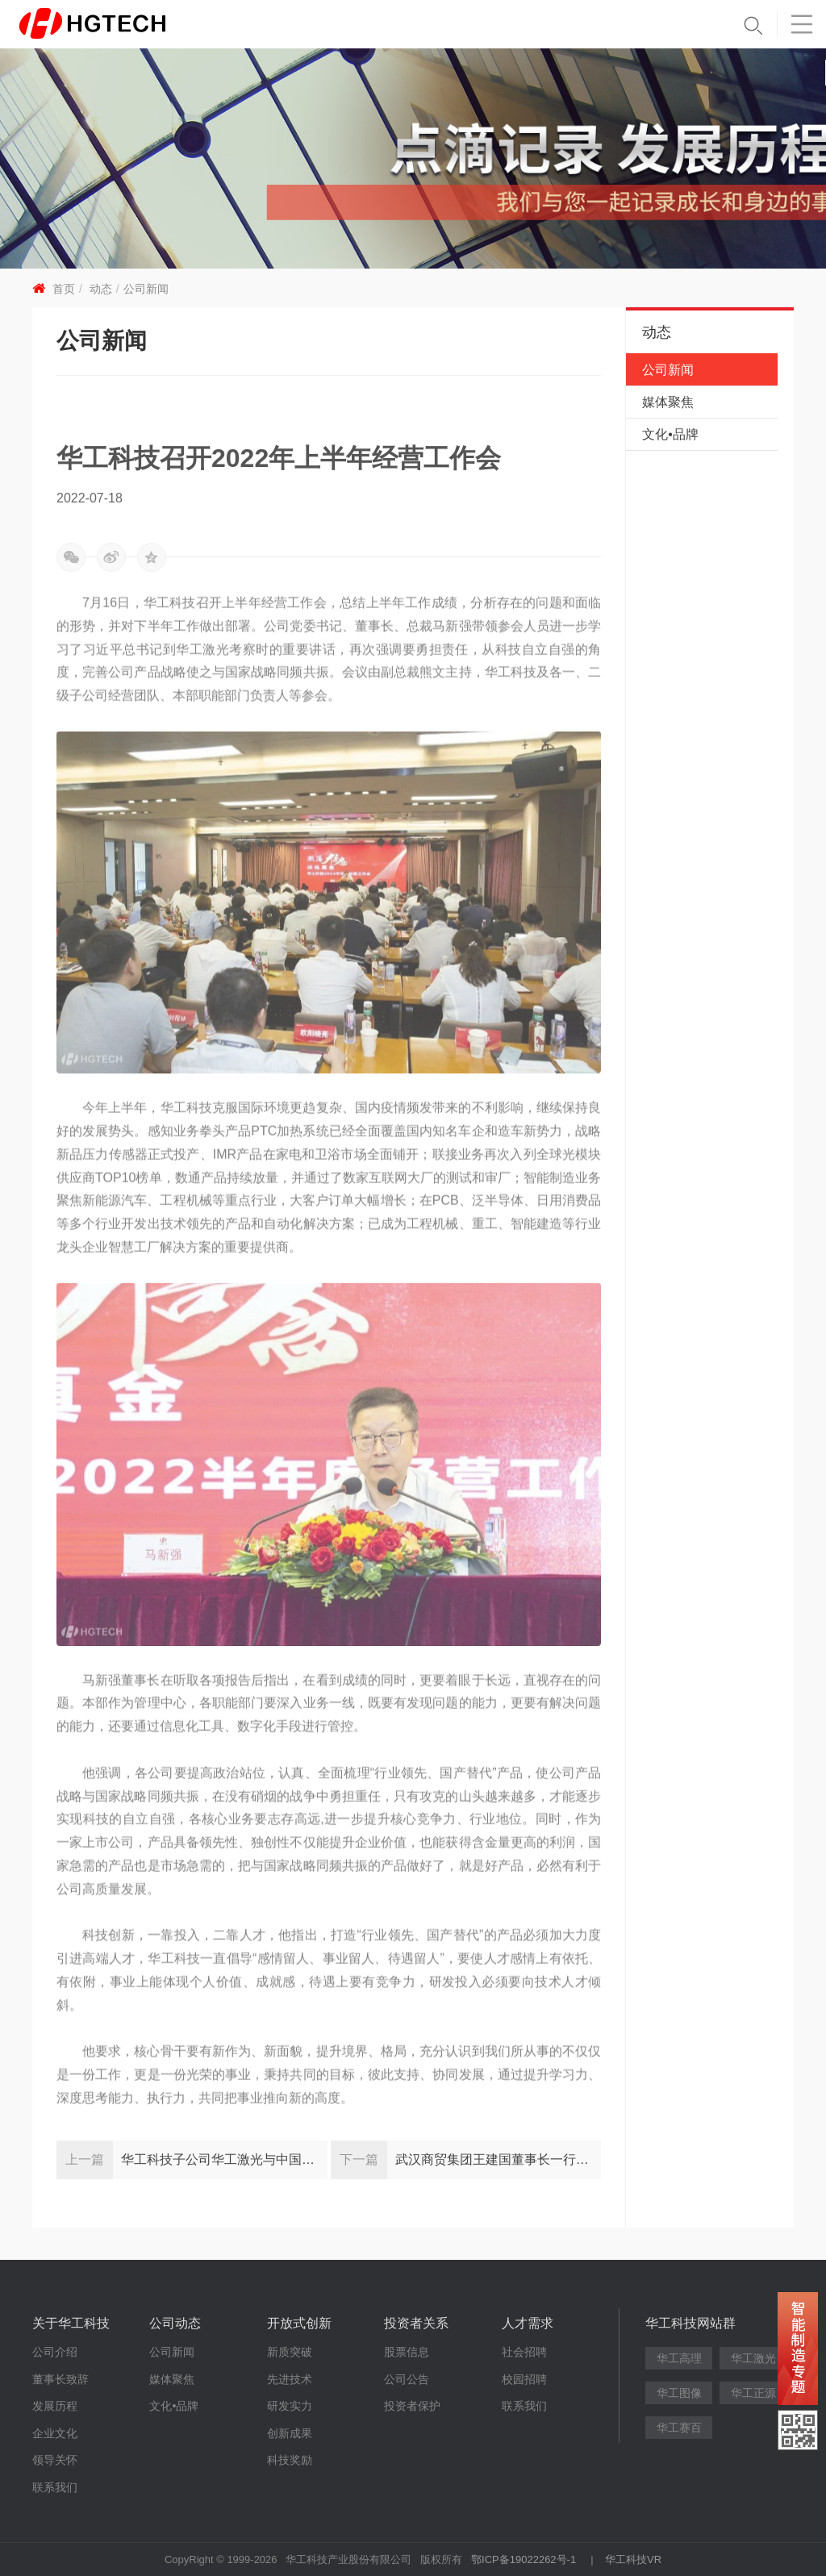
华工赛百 (679, 2427)
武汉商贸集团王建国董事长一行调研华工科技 (498, 2159)
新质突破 (289, 2351)
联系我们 (54, 2487)
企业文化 (54, 2433)
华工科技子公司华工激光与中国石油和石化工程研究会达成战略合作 (224, 2159)
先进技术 (289, 2379)
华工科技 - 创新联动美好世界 (118, 24)
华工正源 (753, 2392)
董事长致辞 (60, 2379)
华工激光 (753, 2358)
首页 (63, 288)
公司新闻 (146, 288)
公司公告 (406, 2379)
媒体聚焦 (668, 402)
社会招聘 (524, 2351)
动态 (101, 288)
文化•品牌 (670, 434)
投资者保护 (412, 2405)
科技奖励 (289, 2459)
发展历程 (54, 2405)
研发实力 (289, 2405)
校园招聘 (524, 2379)
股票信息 (406, 2351)
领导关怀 (54, 2459)
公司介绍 (54, 2351)
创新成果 (289, 2433)
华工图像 (679, 2392)
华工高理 (679, 2358)
